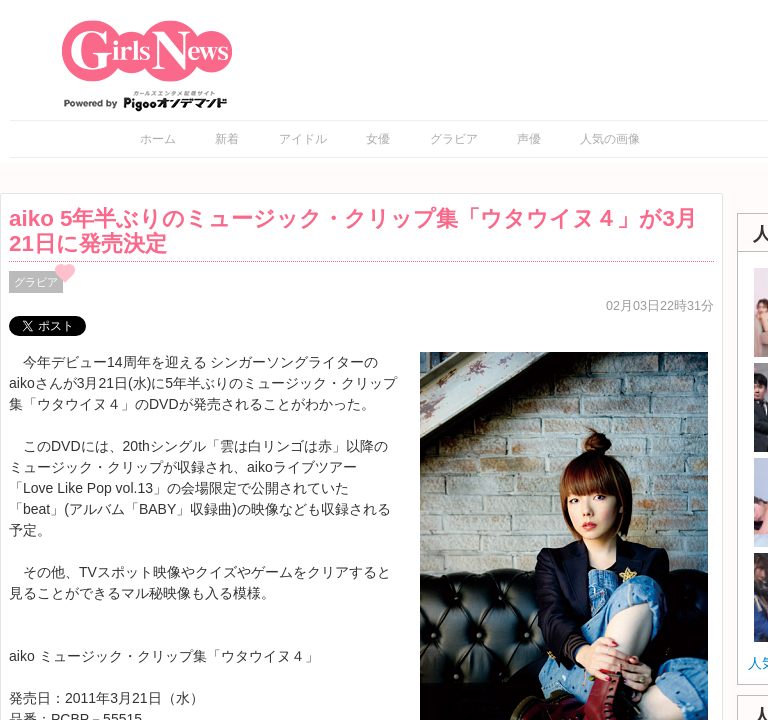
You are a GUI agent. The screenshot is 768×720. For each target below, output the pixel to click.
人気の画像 (610, 139)
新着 (227, 139)
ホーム (158, 139)
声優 (529, 139)
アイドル (303, 139)
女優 (378, 139)
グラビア (454, 139)
